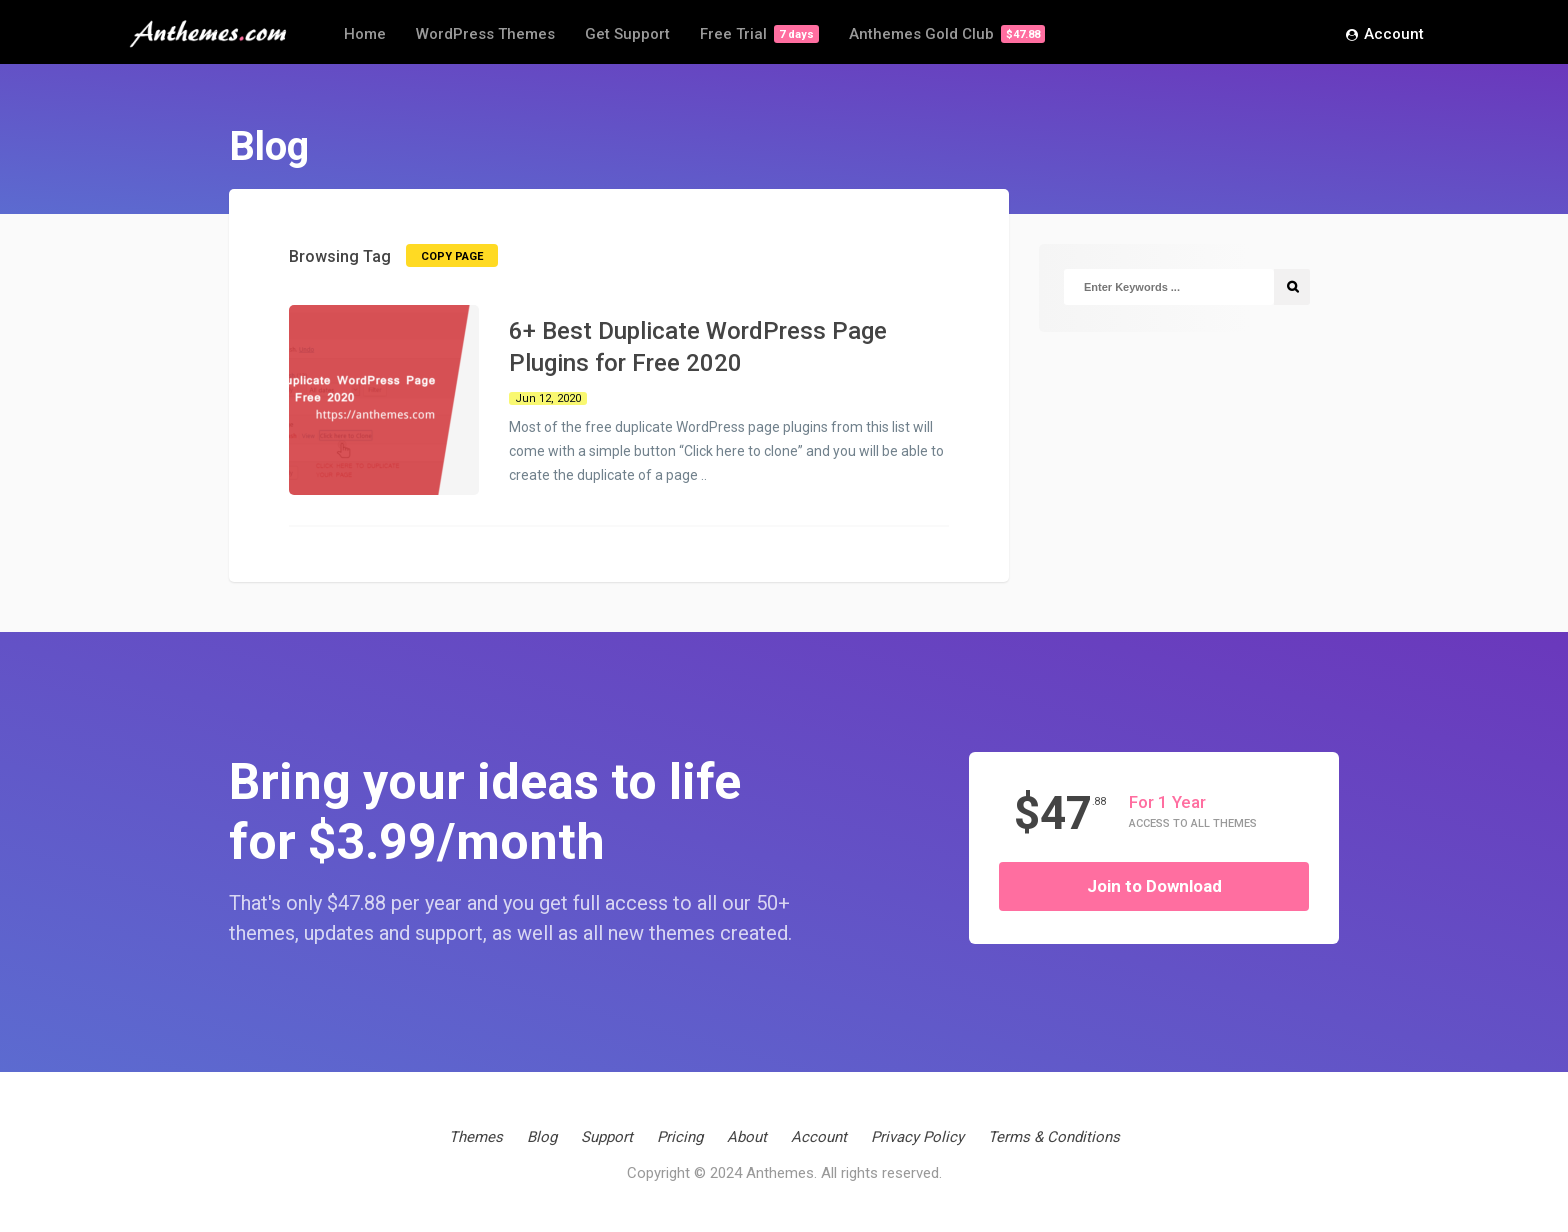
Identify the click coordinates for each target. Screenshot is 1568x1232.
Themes (476, 1137)
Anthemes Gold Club (947, 34)
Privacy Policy (917, 1137)
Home (365, 34)
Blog (542, 1137)
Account (1385, 35)
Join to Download (1154, 886)
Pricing (680, 1137)
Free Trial (759, 34)
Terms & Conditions (1054, 1137)
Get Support (627, 34)
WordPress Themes (485, 34)
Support (607, 1137)
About (747, 1137)
